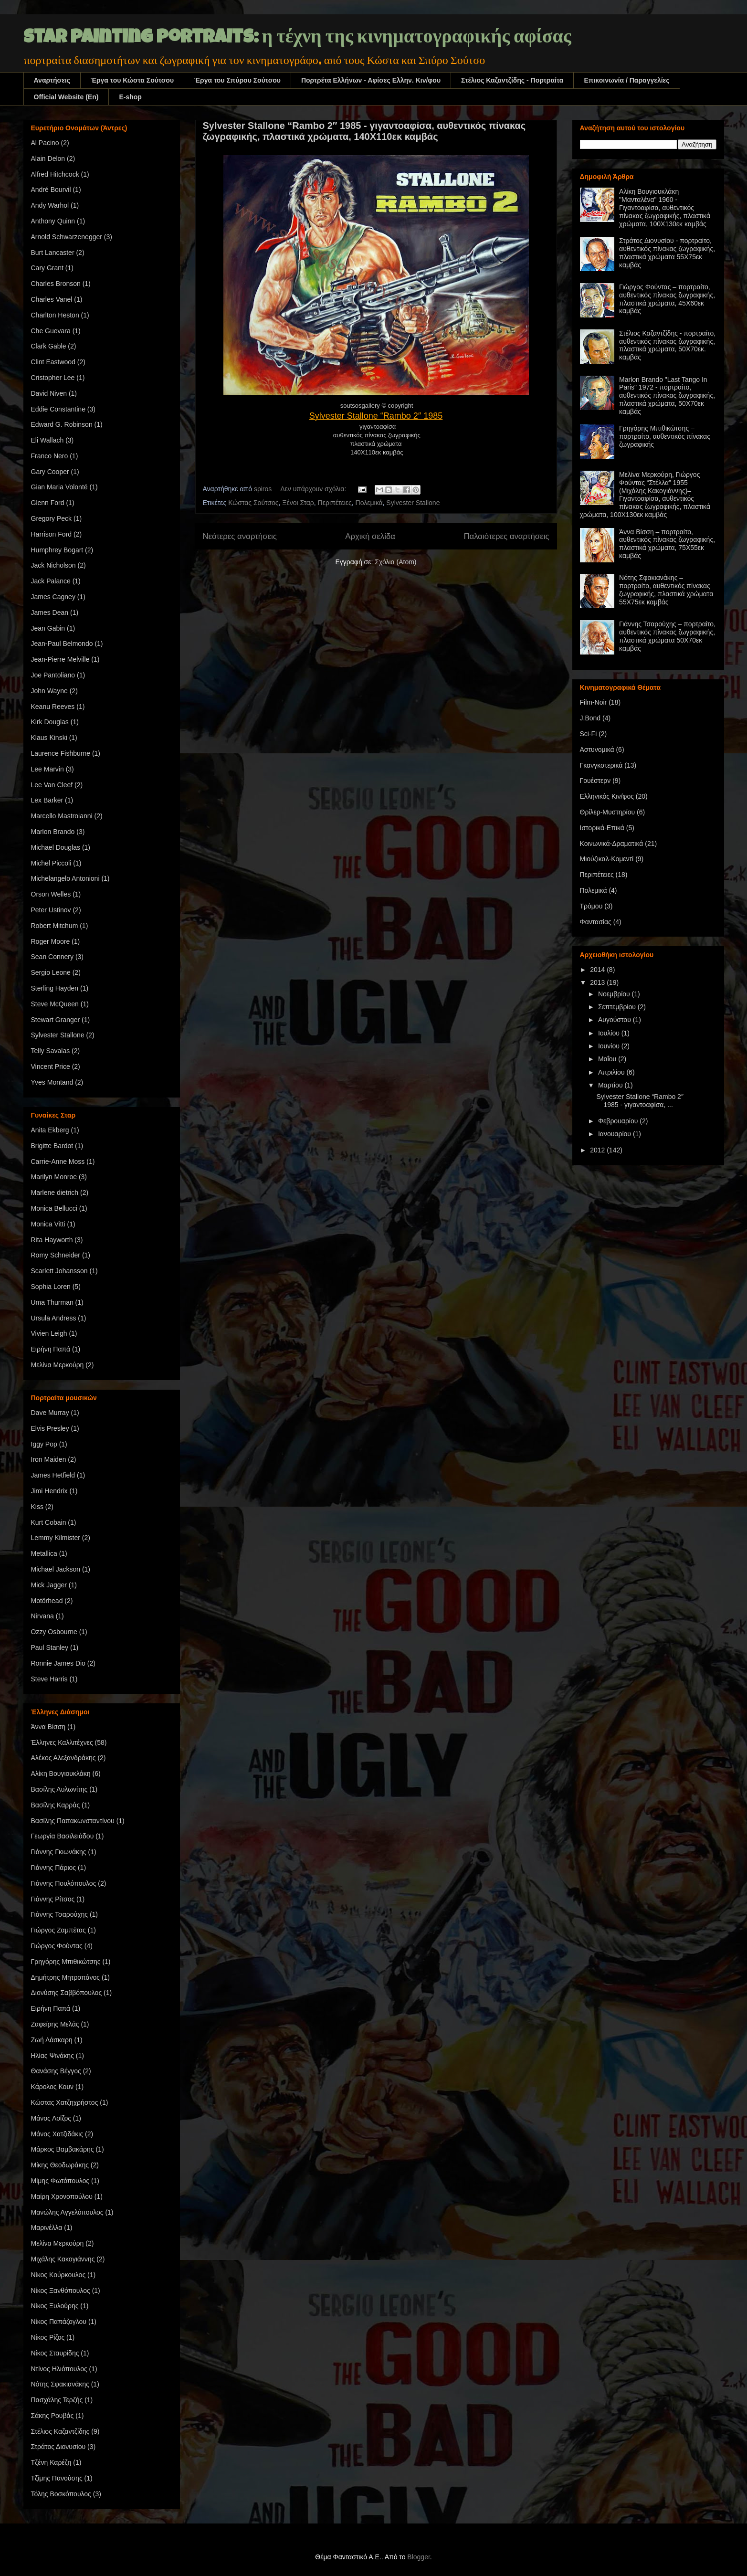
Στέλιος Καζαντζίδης (60, 2431)
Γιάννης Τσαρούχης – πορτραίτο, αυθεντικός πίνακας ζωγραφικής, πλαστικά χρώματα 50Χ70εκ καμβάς (667, 636)
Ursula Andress (53, 1318)
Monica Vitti (48, 1224)
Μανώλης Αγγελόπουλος (67, 2212)
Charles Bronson (56, 283)
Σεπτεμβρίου (618, 1007)
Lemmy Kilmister (55, 1537)
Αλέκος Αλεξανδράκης (63, 1758)
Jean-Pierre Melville (60, 659)
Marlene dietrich (55, 1192)
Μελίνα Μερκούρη (57, 1365)
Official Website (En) (66, 97)
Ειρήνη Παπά (51, 1349)
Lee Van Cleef (52, 785)
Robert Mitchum (54, 925)
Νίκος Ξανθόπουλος (60, 2290)
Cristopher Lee (53, 377)
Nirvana (42, 1616)
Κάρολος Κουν (52, 2086)
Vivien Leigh (49, 1333)
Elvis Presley (50, 1428)
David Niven (49, 393)
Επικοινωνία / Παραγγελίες (626, 80)
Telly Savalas (50, 1051)
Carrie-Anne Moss (58, 1161)
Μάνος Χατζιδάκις (57, 2134)
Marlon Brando (53, 831)
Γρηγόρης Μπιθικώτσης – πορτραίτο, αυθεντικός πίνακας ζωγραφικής (664, 436)
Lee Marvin (47, 769)
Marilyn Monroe (54, 1177)
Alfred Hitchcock (55, 174)
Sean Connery (52, 957)
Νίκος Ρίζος (48, 2337)
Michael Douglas (56, 847)
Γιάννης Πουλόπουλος (63, 1883)
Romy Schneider (56, 1255)
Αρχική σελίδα (370, 536)
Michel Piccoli (51, 863)
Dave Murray (50, 1412)
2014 (598, 969)
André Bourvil (51, 189)
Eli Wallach (47, 440)
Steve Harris (49, 1679)
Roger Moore (50, 941)
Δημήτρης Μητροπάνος (65, 1977)
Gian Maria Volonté (59, 487)
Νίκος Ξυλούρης (55, 2306)
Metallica (44, 1553)
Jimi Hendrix (49, 1491)
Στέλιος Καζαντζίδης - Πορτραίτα (512, 80)
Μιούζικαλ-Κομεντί (607, 859)
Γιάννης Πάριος (53, 1867)
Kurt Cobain (48, 1522)
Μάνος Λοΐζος (51, 2118)
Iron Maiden (48, 1459)
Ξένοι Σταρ (298, 503)
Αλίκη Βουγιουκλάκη (61, 1773)
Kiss (37, 1506)
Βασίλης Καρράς (55, 1805)
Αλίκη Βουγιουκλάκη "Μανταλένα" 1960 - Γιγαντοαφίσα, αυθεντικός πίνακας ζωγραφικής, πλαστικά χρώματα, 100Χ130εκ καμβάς (664, 207)
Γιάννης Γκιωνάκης (58, 1852)
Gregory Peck (51, 518)
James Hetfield (53, 1475)
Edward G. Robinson (62, 424)
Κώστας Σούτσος (253, 503)
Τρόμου (591, 906)
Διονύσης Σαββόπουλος (66, 1992)
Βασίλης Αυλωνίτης (59, 1789)
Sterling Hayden (55, 988)
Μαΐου (608, 1059)
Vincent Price (50, 1066)
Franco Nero (49, 456)
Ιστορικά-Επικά (602, 828)
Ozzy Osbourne (54, 1632)
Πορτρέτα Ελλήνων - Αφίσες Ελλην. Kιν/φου (371, 80)
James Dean (50, 612)
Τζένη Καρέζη (51, 2462)
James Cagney (53, 597)
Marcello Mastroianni (62, 816)
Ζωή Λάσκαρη (52, 2040)
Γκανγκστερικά (601, 765)
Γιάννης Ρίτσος (53, 1899)
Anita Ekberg (50, 1130)
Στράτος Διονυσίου (58, 2446)
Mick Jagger (49, 1585)
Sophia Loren (51, 1286)
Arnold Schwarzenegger (66, 237)
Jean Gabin (48, 628)
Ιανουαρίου (615, 1134)
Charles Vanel (52, 299)
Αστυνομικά (597, 749)
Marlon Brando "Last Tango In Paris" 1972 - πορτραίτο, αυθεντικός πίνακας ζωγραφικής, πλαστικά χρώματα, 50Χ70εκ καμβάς (667, 395)
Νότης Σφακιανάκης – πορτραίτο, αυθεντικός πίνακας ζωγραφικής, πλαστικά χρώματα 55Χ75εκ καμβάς (666, 589)
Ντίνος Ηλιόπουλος (59, 2369)
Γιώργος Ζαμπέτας (58, 1930)
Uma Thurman (52, 1302)
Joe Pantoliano (53, 675)
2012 (598, 1150)
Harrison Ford (51, 534)
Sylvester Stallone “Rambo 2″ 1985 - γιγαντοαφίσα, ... (639, 1101)
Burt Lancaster (52, 252)
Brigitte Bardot (52, 1146)
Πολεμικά (369, 503)
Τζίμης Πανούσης (57, 2478)
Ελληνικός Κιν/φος (607, 796)
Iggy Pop (44, 1444)
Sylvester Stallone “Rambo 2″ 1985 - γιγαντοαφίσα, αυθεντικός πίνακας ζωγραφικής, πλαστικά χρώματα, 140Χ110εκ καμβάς (364, 131)
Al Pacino (45, 143)
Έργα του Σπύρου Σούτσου (237, 80)
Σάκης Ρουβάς (52, 2415)
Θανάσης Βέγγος (56, 2071)
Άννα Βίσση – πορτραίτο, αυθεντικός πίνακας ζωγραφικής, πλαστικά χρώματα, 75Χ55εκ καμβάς (667, 544)
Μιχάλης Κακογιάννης (63, 2259)
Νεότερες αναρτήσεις (240, 536)
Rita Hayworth (52, 1240)
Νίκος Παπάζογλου (58, 2321)
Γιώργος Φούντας (57, 1946)
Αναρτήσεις (52, 80)
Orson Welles (51, 894)
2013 (598, 982)
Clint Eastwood (53, 362)
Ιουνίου (609, 1046)
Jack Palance (51, 581)
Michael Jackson (56, 1569)
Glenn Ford (47, 503)
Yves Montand (52, 1082)
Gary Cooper (50, 471)
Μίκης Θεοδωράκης (60, 2165)
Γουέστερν (595, 780)
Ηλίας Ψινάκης (52, 2055)
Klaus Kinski (49, 737)
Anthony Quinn (53, 221)
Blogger (418, 2557)
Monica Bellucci (54, 1208)
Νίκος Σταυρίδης (55, 2353)
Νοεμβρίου (615, 994)
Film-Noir (593, 702)
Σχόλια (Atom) (395, 562)
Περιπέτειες (335, 503)
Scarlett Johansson (59, 1271)
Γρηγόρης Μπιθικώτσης (66, 1961)
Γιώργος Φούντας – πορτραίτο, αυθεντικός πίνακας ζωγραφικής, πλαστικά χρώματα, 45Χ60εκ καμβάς (667, 299)
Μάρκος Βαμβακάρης (62, 2149)
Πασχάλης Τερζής (57, 2400)
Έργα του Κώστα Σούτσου (132, 80)
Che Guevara (51, 331)
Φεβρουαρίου (619, 1121)
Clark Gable (48, 346)
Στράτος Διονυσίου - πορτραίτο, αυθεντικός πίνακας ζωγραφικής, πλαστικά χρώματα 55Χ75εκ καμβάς (667, 252)
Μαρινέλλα (47, 2227)
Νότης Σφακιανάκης (60, 2384)
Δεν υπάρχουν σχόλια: (314, 489)
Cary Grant (47, 268)
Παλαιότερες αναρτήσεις (506, 536)
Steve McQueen (55, 1004)
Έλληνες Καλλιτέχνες (62, 1742)
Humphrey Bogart (57, 550)
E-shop (130, 97)
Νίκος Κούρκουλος (58, 2275)
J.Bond (590, 718)
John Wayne (49, 691)
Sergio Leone (51, 972)
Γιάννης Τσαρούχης (59, 1914)
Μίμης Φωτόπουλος (60, 2181)
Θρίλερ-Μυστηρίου (607, 812)
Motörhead (47, 1601)
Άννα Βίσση (48, 1727)
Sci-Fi (588, 734)
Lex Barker (47, 800)
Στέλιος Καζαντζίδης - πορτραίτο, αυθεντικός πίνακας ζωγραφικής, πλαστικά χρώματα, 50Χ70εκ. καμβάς (667, 345)
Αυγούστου (615, 1020)
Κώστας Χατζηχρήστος (64, 2102)
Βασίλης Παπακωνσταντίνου (73, 1821)
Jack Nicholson (53, 565)
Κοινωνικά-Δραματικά (611, 843)
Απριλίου (612, 1072)
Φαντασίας (595, 922)
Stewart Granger (55, 1020)
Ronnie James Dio (58, 1663)
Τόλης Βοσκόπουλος (61, 2494)
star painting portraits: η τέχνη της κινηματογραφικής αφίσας (297, 38)
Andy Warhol (50, 205)
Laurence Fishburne (61, 753)
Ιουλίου (609, 1033)
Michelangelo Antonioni (65, 878)
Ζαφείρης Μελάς (55, 2024)
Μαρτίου (611, 1085)
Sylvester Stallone (413, 503)
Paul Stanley (50, 1647)
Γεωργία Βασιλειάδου (62, 1836)
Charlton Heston (55, 315)
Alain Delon (48, 158)
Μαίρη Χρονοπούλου (62, 2196)
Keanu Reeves (53, 706)
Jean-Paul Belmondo (62, 643)
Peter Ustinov (51, 910)
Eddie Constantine (58, 409)
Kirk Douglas (50, 722)
